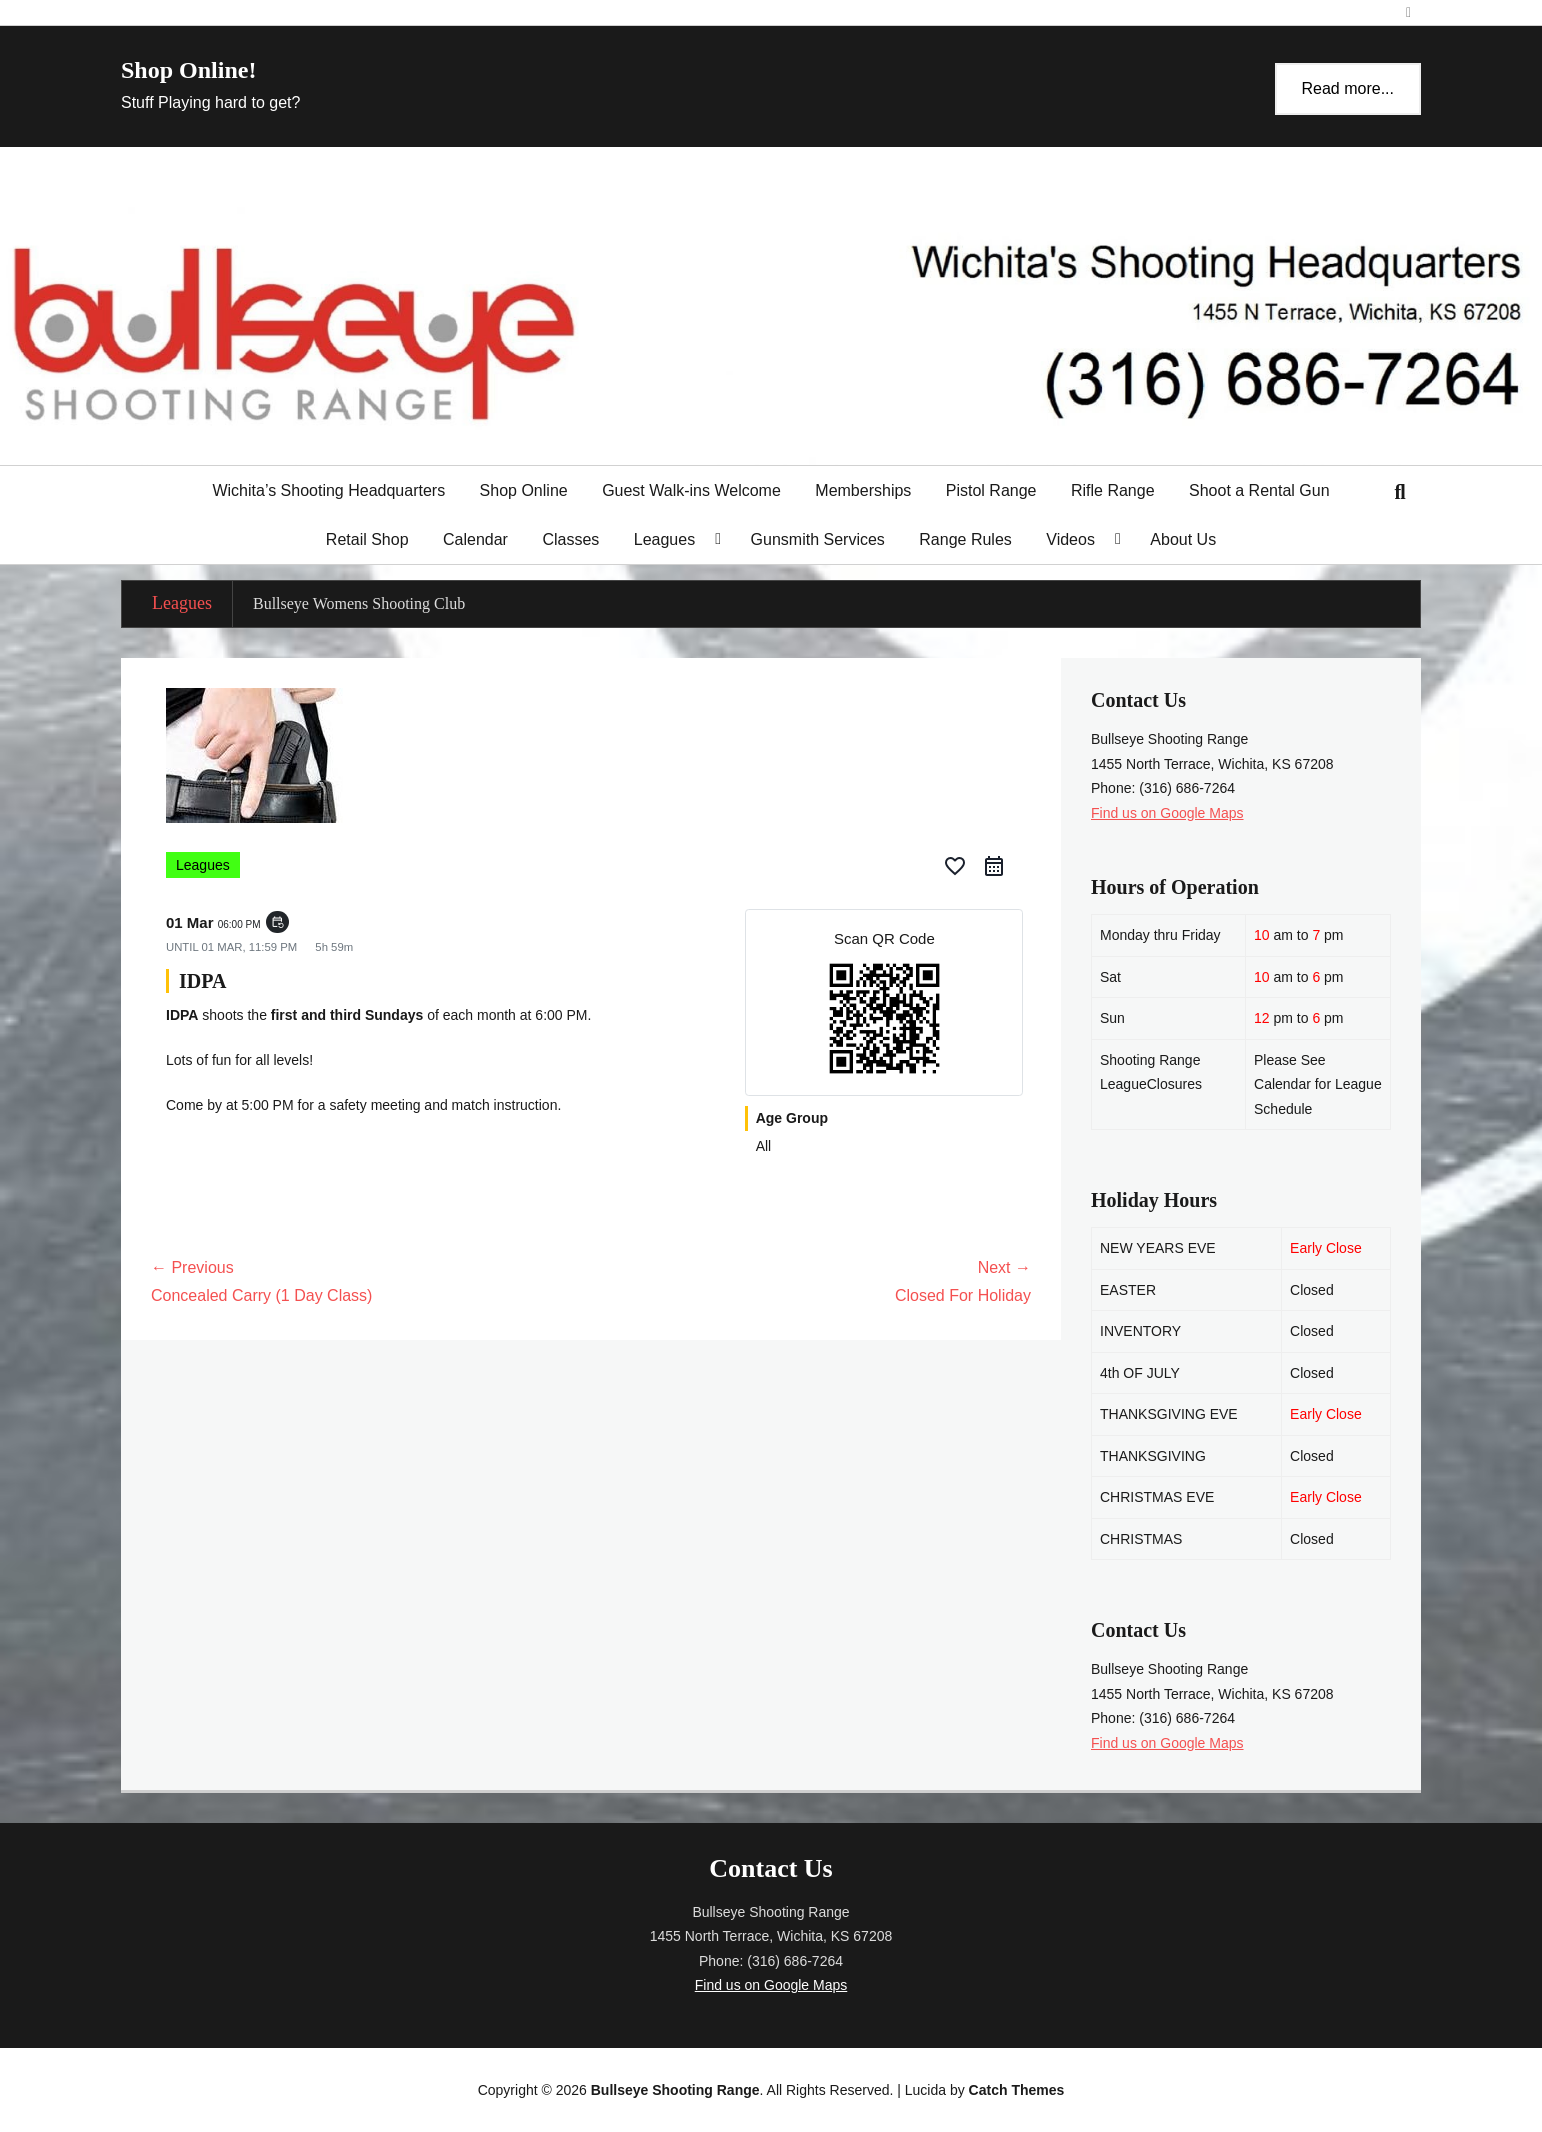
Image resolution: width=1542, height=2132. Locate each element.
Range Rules (965, 539)
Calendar (475, 539)
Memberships (863, 490)
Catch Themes (1017, 2090)
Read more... (1348, 88)
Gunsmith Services (818, 539)
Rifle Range (1113, 490)
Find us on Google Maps (1167, 813)
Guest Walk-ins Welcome (691, 490)
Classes (570, 539)
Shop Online (524, 490)
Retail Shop (367, 539)
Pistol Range (991, 490)
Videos (1070, 539)
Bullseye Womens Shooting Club (359, 603)
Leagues (664, 539)
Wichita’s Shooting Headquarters (328, 490)
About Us (1183, 539)
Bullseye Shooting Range (675, 2090)
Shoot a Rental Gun (1259, 490)
